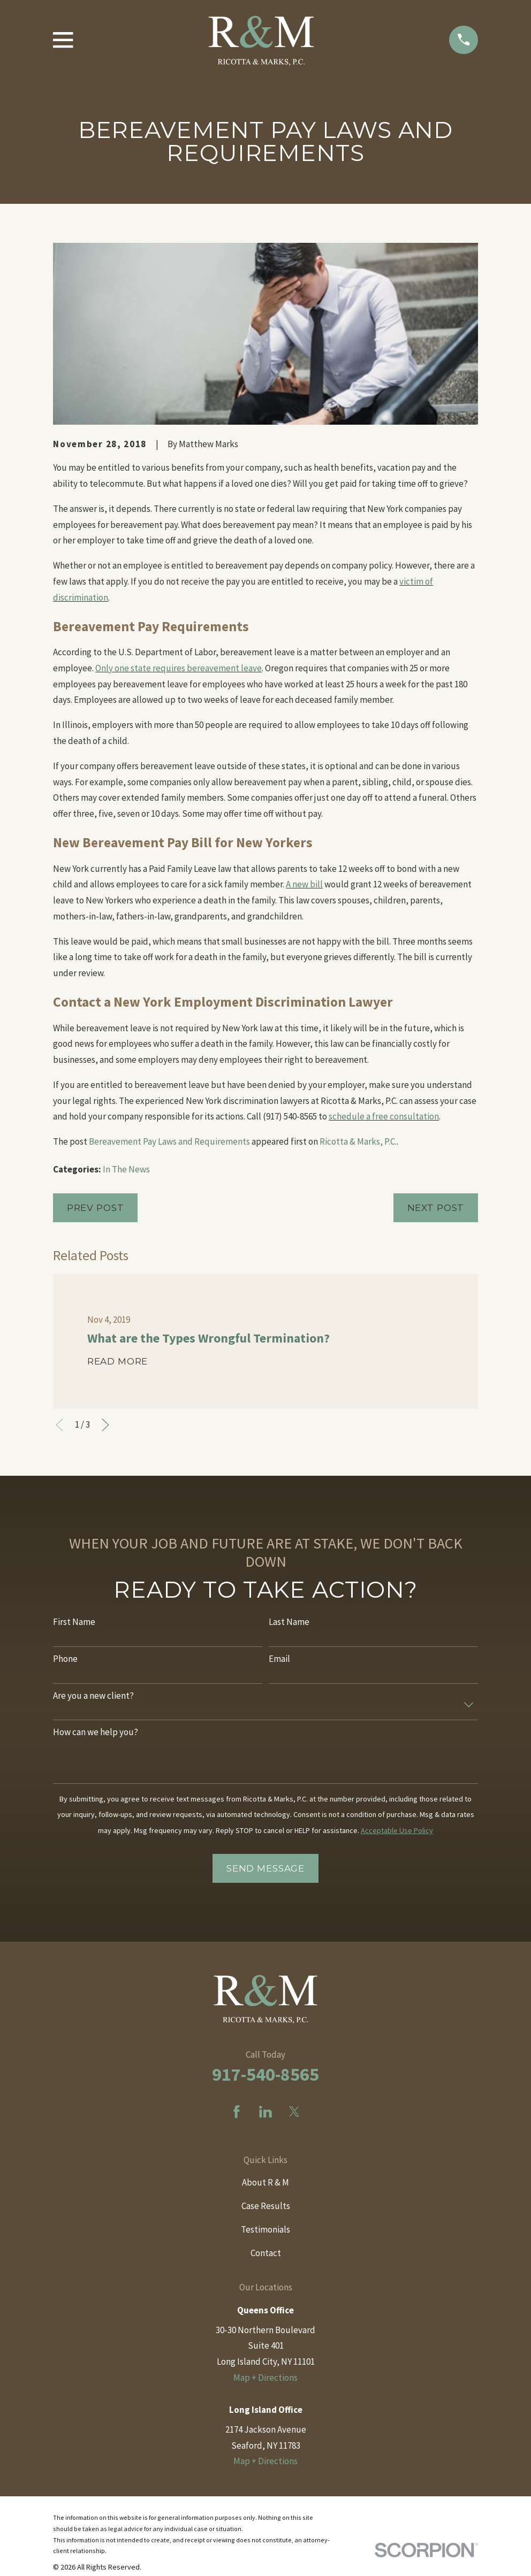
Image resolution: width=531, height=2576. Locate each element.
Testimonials (265, 2229)
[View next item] (105, 1425)
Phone (65, 1658)
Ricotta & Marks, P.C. (358, 1141)
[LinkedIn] (265, 2111)
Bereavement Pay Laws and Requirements (169, 1141)
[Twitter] (294, 2111)
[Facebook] (236, 2111)
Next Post (436, 1207)
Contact (266, 2253)
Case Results (265, 2206)
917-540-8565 (265, 2074)
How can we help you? (95, 1732)
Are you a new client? (93, 1695)
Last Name (289, 1621)
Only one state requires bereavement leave (178, 668)
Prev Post (95, 1207)
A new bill (304, 884)
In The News (126, 1169)
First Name (74, 1621)
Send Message (265, 1868)
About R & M (265, 2182)
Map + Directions (265, 2377)
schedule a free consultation (384, 1116)
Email (279, 1658)
